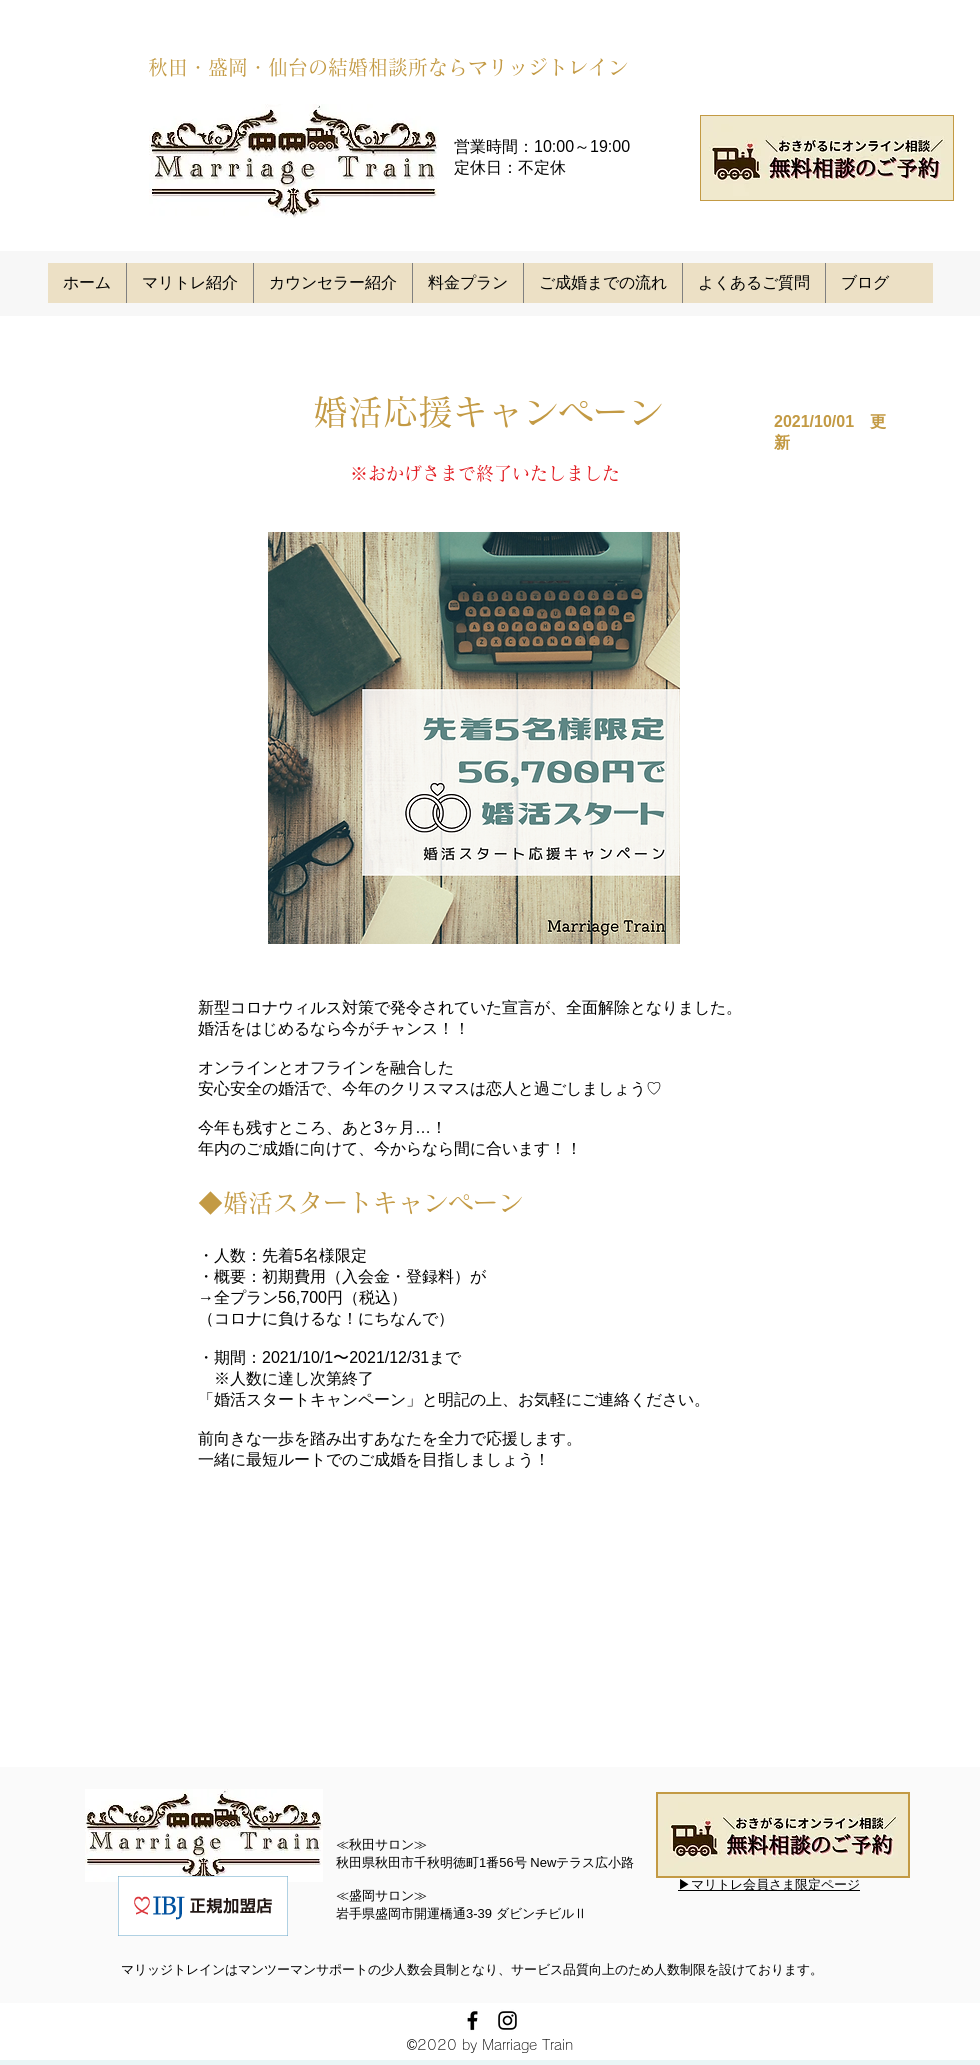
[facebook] (472, 2020)
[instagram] (507, 2020)
